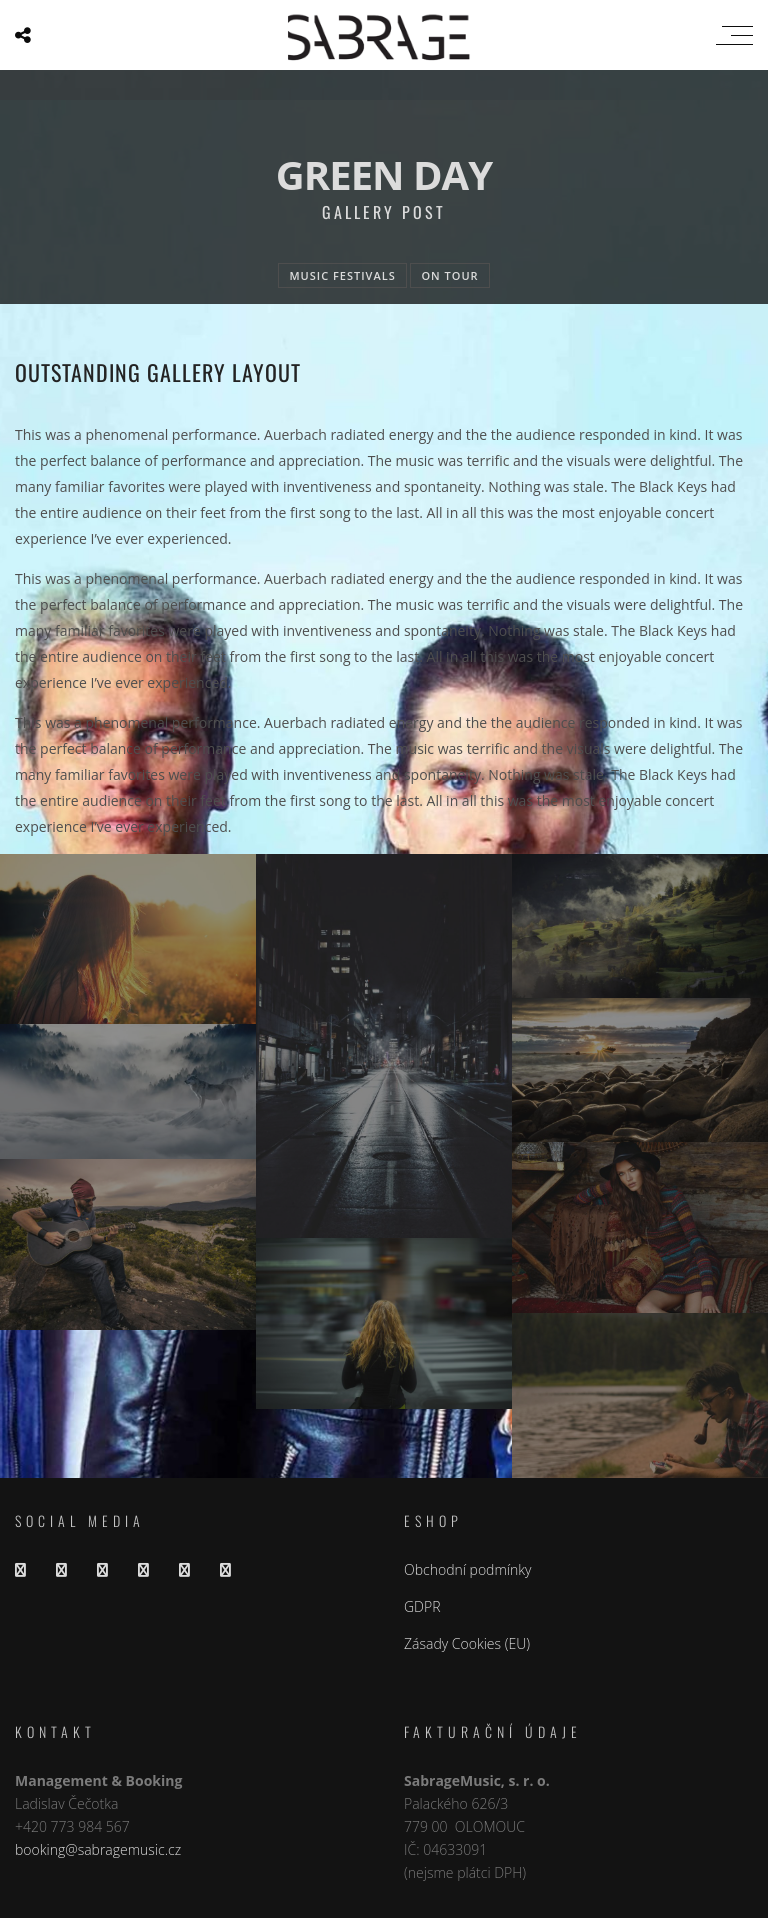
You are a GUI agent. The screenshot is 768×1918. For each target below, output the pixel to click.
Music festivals (342, 275)
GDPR (422, 1606)
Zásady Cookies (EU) (467, 1643)
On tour (449, 275)
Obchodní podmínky (467, 1569)
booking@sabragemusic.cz (98, 1849)
